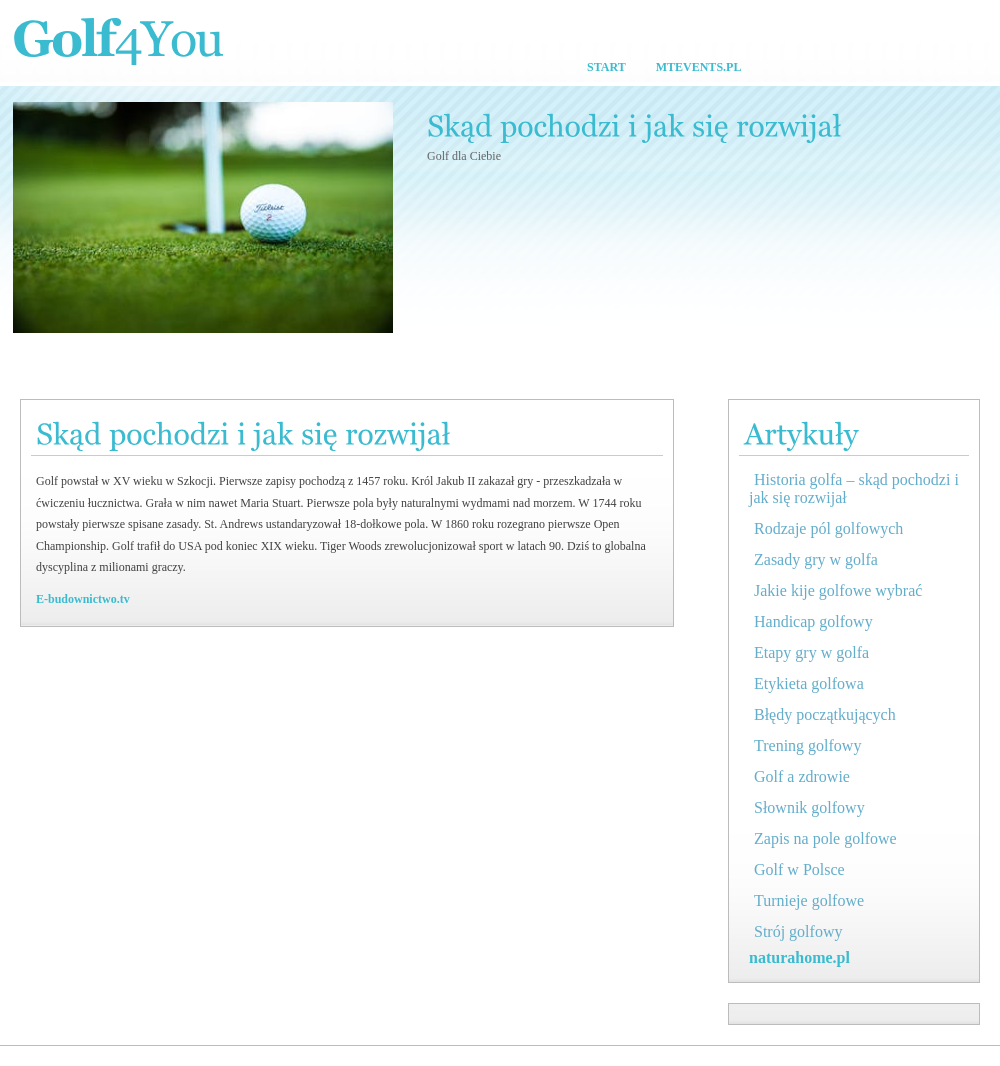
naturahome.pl (799, 957)
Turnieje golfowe (809, 900)
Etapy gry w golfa (811, 652)
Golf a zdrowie (802, 776)
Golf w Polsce (799, 869)
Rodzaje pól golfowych (828, 528)
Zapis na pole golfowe (825, 838)
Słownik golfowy (809, 807)
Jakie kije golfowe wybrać (838, 590)
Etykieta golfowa (809, 683)
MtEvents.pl (699, 67)
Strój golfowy (798, 931)
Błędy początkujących (825, 714)
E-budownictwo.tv (83, 599)
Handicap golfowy (813, 621)
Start (606, 67)
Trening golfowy (807, 745)
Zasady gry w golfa (816, 559)
